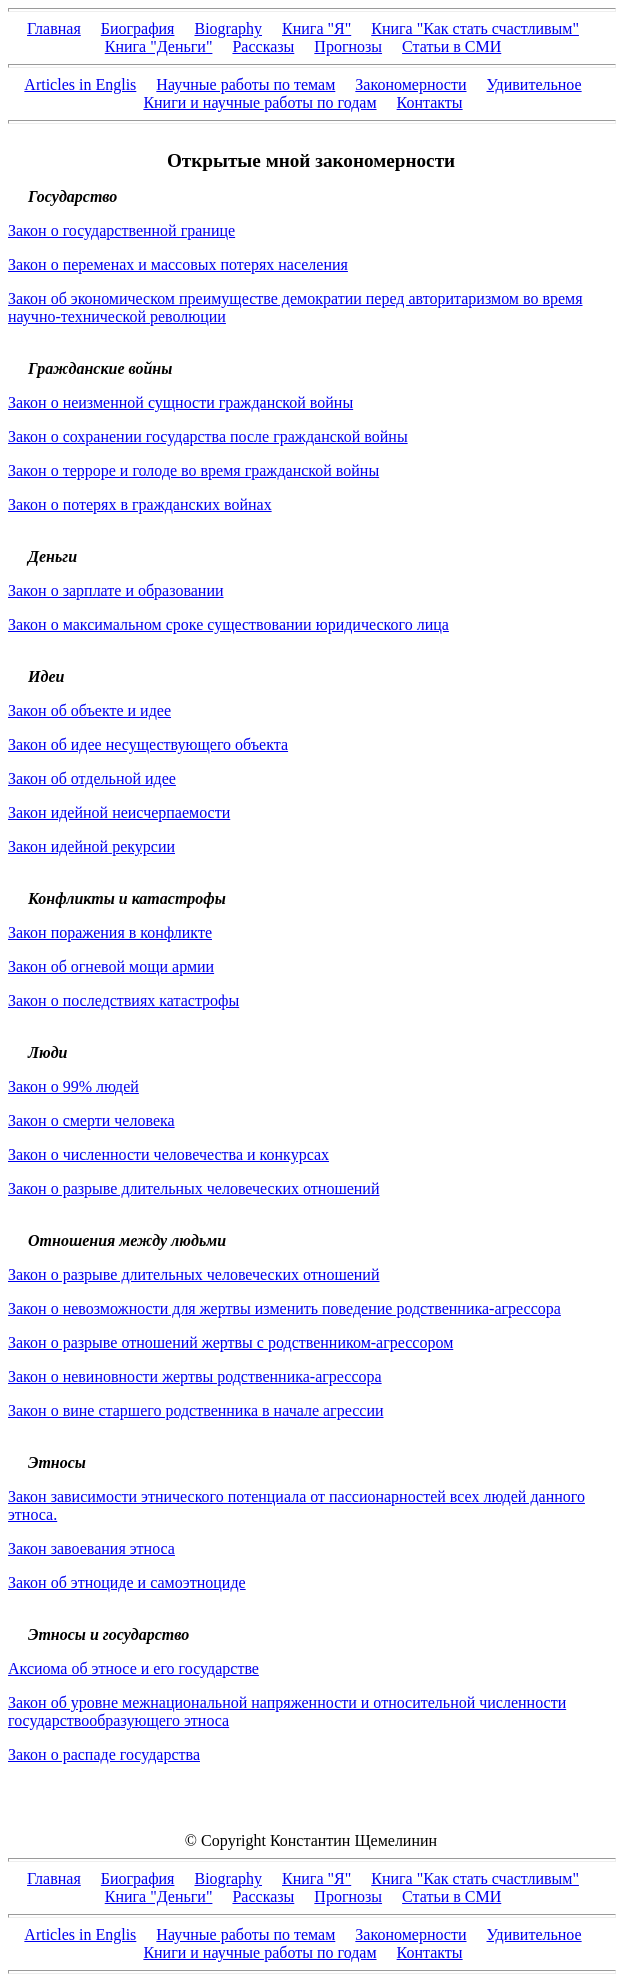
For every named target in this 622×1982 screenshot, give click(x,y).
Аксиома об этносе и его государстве (133, 1668)
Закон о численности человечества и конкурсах (168, 1154)
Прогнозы (348, 46)
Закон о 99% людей (73, 1086)
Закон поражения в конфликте (110, 932)
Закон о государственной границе (121, 230)
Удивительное (534, 84)
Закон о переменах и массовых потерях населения (178, 264)
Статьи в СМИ (451, 46)
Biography (228, 28)
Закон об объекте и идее (89, 710)
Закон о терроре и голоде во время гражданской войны (193, 470)
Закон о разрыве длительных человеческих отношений (193, 1188)
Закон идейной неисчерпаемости (119, 812)
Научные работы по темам (245, 84)
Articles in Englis (80, 84)
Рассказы (263, 46)
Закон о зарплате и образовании (116, 590)
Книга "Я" (316, 28)
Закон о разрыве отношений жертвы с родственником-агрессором (230, 1342)
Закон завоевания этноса (91, 1548)
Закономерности (410, 84)
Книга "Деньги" (159, 46)
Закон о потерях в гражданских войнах (140, 504)
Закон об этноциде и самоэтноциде (127, 1582)
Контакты (430, 102)
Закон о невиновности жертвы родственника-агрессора (195, 1376)
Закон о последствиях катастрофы (123, 1000)
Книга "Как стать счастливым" (475, 28)
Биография (138, 28)
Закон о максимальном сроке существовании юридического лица (228, 624)
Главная (54, 28)
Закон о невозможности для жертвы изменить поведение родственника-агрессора (284, 1308)
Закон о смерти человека (91, 1120)
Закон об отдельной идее (92, 778)
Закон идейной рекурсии (91, 846)
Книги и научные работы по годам (259, 102)
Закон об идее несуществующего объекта (148, 744)
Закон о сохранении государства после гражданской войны (208, 436)
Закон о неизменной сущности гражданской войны (180, 402)
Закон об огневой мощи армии (111, 966)
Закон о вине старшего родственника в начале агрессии (196, 1410)
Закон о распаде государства (104, 1754)
